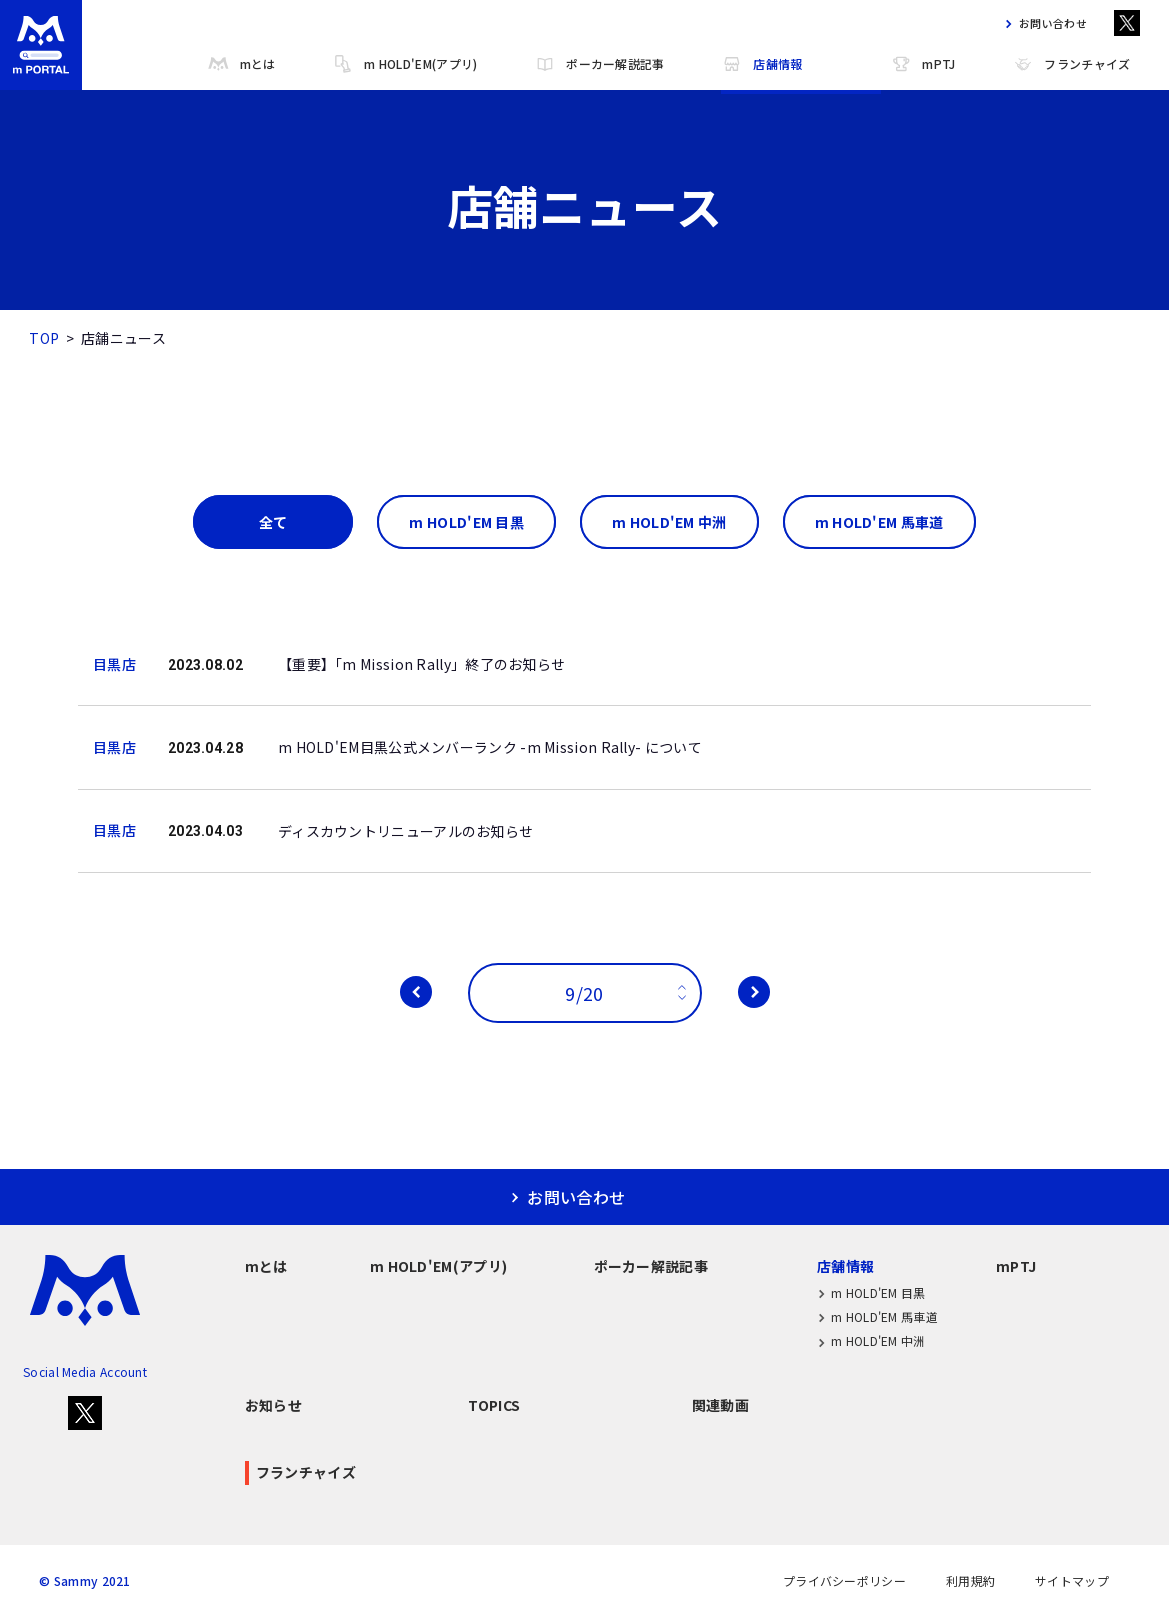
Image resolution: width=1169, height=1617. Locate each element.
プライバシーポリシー (844, 1581)
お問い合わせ (1042, 23)
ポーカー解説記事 (599, 64)
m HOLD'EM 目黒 (871, 1292)
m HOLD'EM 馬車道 (877, 1316)
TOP (44, 338)
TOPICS (494, 1405)
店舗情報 (761, 64)
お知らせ (273, 1405)
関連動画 (720, 1405)
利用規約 (970, 1581)
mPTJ (922, 64)
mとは (242, 64)
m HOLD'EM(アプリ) (404, 64)
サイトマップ (1072, 1581)
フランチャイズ (1071, 64)
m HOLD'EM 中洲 (871, 1341)
